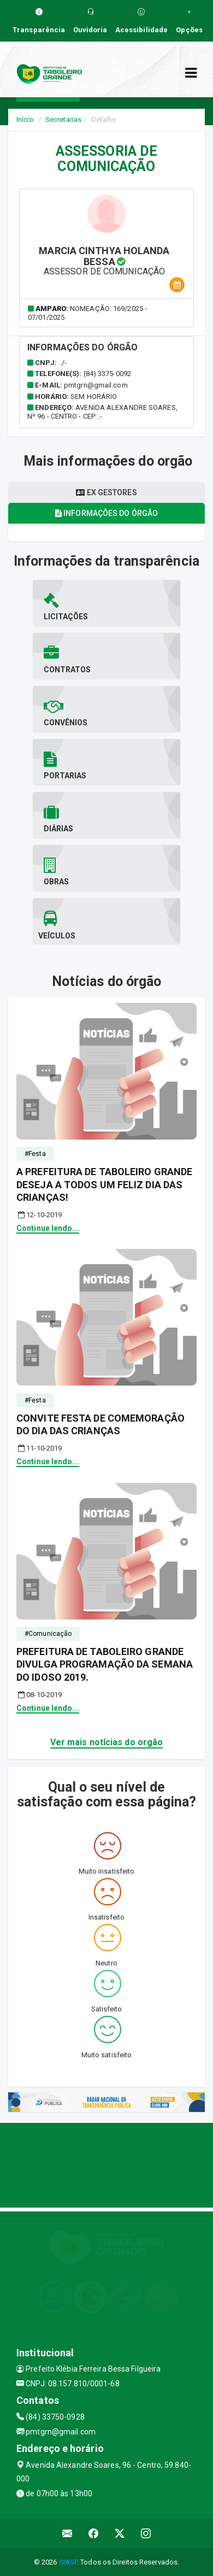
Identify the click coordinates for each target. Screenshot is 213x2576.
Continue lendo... (47, 1228)
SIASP (68, 2562)
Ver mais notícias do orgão (106, 1742)
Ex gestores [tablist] (106, 492)
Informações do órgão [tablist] (106, 513)
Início (25, 119)
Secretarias (63, 119)
